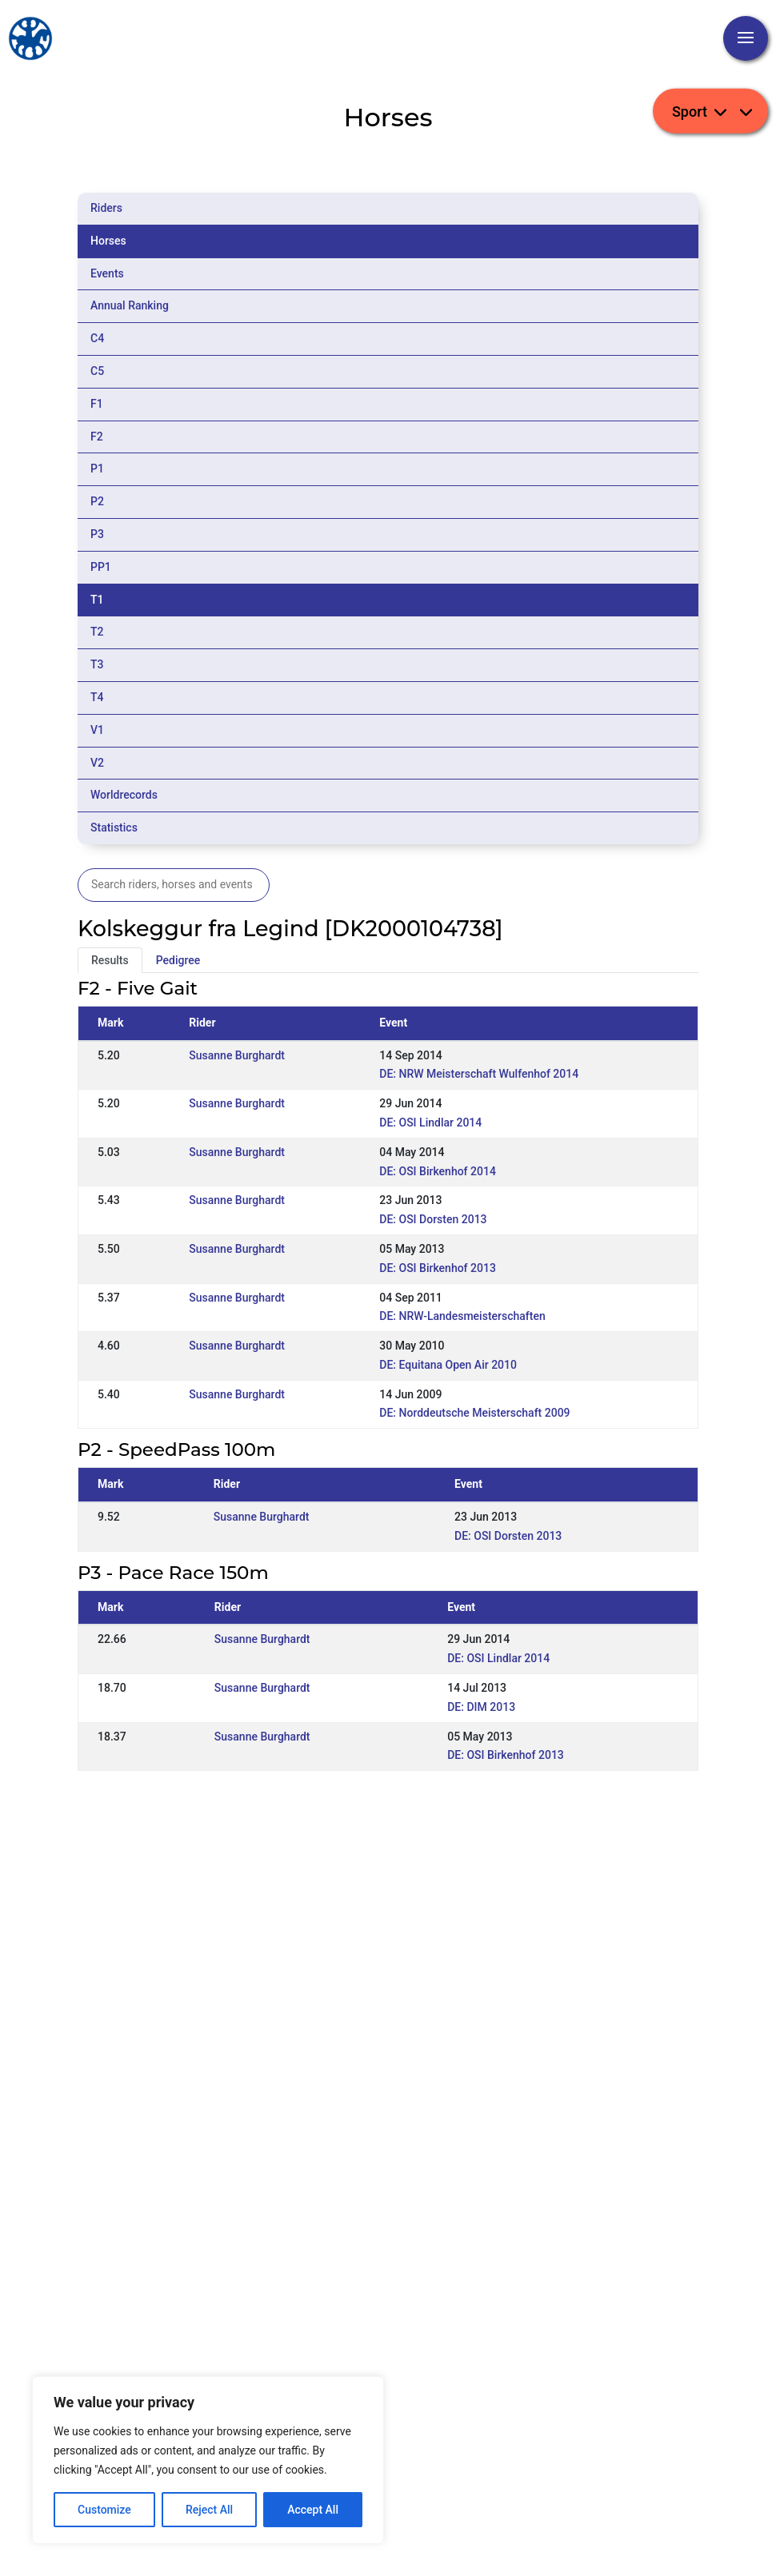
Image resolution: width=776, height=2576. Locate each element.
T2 (97, 631)
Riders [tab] (106, 207)
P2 (97, 501)
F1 (96, 403)
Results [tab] (110, 960)
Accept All (312, 2509)
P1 (97, 468)
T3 (97, 664)
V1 (97, 730)
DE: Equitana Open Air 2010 (448, 1364)
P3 (97, 534)
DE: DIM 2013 (481, 1707)
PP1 (100, 566)
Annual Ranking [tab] (129, 305)
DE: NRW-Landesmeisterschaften (462, 1316)
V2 (97, 762)
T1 (97, 599)
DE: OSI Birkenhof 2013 (437, 1268)
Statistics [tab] (114, 827)
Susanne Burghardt (237, 1055)
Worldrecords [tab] (124, 794)
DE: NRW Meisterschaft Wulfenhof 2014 (478, 1073)
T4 (97, 697)
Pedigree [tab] (178, 960)
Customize (104, 2509)
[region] (208, 2460)
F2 (96, 436)
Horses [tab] (108, 240)
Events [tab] (107, 273)
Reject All (209, 2509)
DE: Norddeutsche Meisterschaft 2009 (474, 1412)
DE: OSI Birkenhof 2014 (437, 1171)
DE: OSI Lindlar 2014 (430, 1122)
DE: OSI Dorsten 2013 (432, 1219)
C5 (97, 371)
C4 (97, 338)
